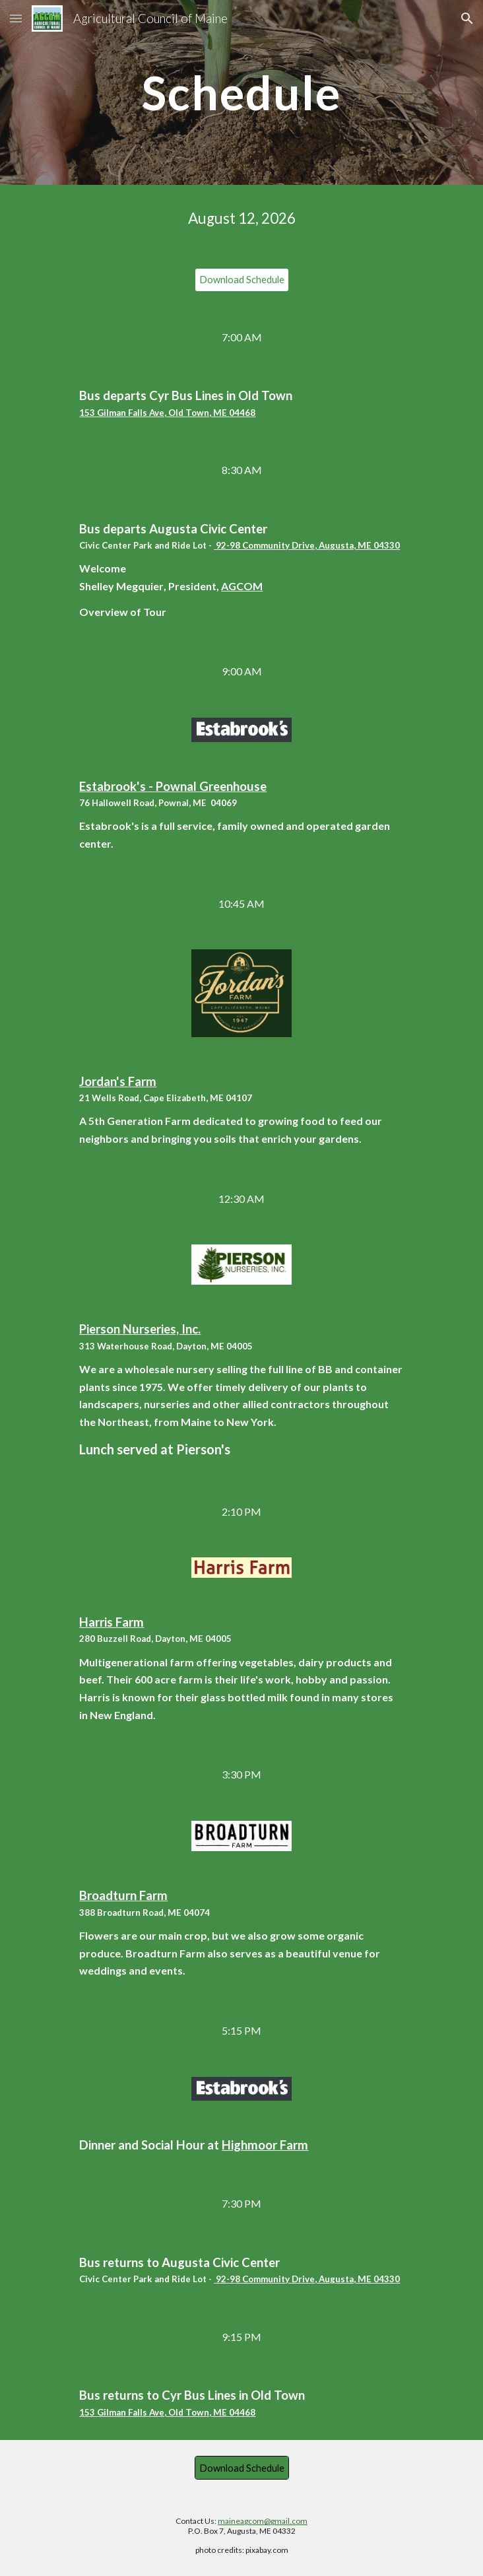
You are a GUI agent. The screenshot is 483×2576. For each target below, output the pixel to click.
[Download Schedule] (241, 280)
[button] (16, 18)
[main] (241, 92)
